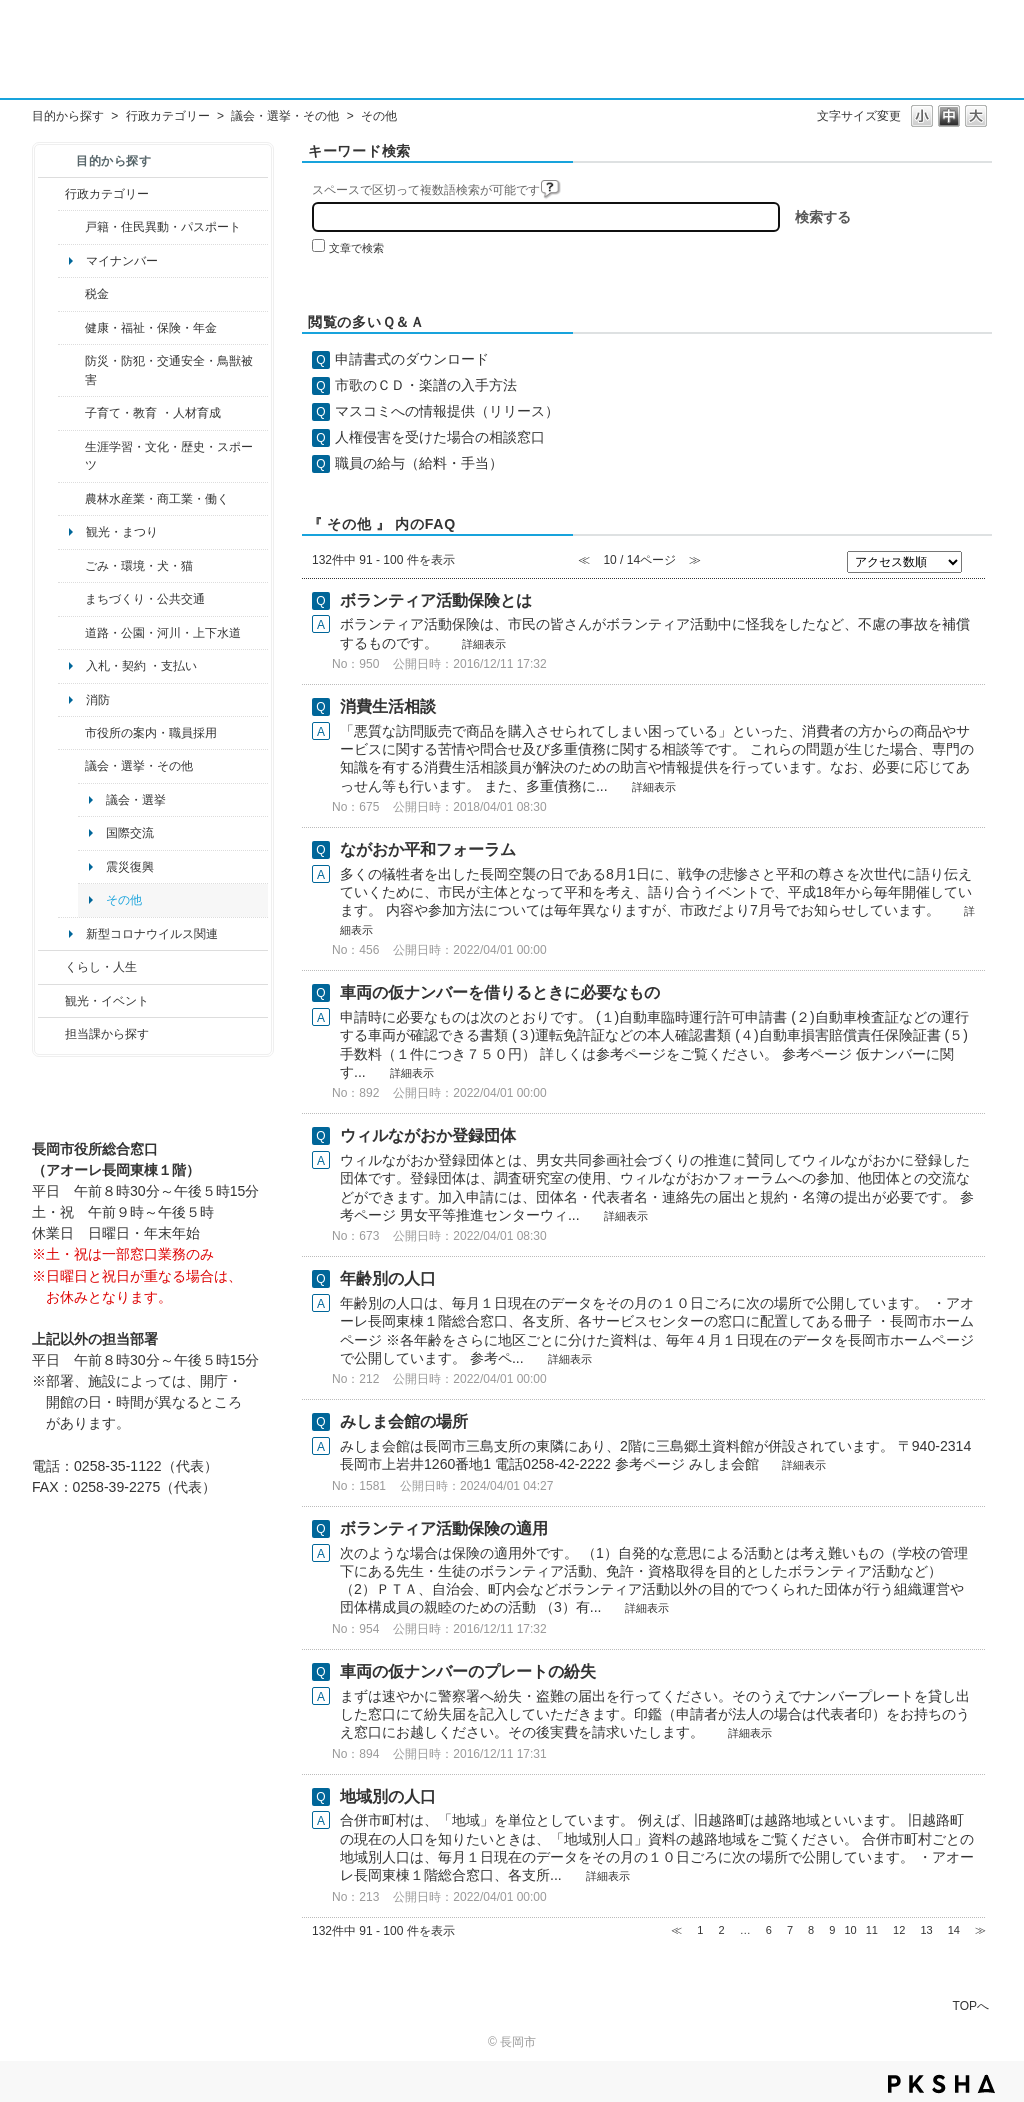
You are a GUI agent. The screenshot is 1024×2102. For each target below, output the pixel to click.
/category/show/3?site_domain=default (51, 194)
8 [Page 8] (811, 1930)
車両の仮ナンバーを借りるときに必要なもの (500, 992)
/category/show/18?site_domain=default (51, 1001)
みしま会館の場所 (404, 1421)
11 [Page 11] (872, 1930)
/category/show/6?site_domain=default (71, 599)
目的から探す (68, 116)
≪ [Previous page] (676, 1930)
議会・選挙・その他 (285, 116)
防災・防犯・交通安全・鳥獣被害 (169, 370)
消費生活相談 (388, 706)
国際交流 (130, 833)
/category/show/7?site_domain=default (71, 227)
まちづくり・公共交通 (145, 599)
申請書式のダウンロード (412, 359)
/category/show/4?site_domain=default (71, 328)
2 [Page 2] (721, 1930)
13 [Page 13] (926, 1930)
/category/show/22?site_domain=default (71, 566)
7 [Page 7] (790, 1930)
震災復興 (130, 867)
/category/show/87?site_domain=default (71, 633)
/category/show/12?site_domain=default (51, 967)
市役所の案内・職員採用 (151, 733)
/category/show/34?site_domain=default (71, 499)
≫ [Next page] (980, 1930)
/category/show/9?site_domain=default (51, 1034)
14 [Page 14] (954, 1930)
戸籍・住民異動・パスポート (163, 227)
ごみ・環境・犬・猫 (139, 566)
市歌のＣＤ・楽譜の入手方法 (426, 385)
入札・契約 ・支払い (141, 666)
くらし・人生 (101, 967)
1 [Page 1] (700, 1930)
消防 (98, 700)
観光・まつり (122, 532)
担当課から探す (107, 1034)
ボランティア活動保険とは (436, 600)
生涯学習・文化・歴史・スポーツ (169, 456)
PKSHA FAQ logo (941, 2084)
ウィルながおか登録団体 (428, 1135)
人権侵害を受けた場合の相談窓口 (440, 437)
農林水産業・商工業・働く (157, 499)
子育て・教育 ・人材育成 (152, 413)
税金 (97, 294)
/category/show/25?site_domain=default (71, 370)
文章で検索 (356, 248)
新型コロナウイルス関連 (152, 934)
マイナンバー (122, 261)
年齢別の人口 (388, 1278)
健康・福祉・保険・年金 (151, 328)
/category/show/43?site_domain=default (71, 456)
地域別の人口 (388, 1796)
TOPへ (971, 2005)
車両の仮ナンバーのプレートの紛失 (468, 1671)
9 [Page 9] (832, 1930)
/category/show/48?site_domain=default (71, 413)
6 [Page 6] (769, 1930)
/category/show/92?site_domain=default (71, 294)
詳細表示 (484, 644)
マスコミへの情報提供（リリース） (447, 411)
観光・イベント (107, 1001)
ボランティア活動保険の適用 (444, 1528)
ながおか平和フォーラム (428, 849)
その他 (124, 900)
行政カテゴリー (168, 116)
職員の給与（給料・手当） (419, 463)
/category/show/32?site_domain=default (71, 733)
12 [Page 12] (899, 1930)
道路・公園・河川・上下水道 (163, 633)
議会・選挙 (136, 800)
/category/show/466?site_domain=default (71, 766)
